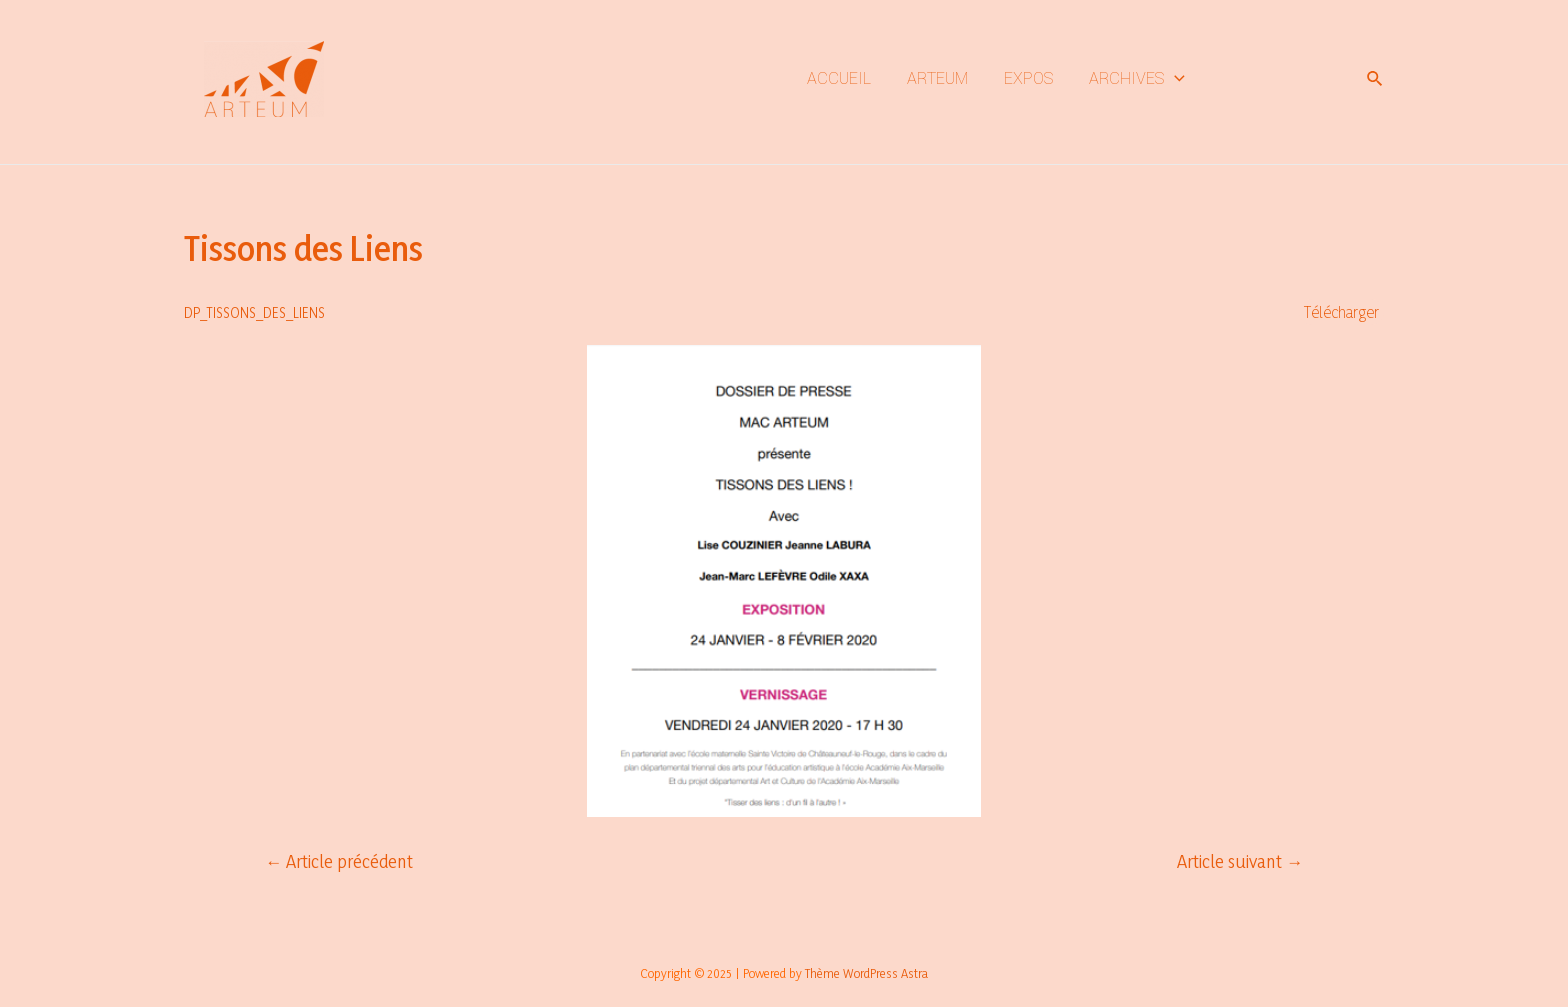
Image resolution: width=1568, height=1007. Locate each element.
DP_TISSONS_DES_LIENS (254, 312)
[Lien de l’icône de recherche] (1375, 79)
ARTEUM (937, 78)
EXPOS (1028, 78)
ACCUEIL (839, 78)
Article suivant (1240, 861)
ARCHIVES (1137, 79)
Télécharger (1341, 311)
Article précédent (339, 861)
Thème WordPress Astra (866, 973)
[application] (1174, 79)
